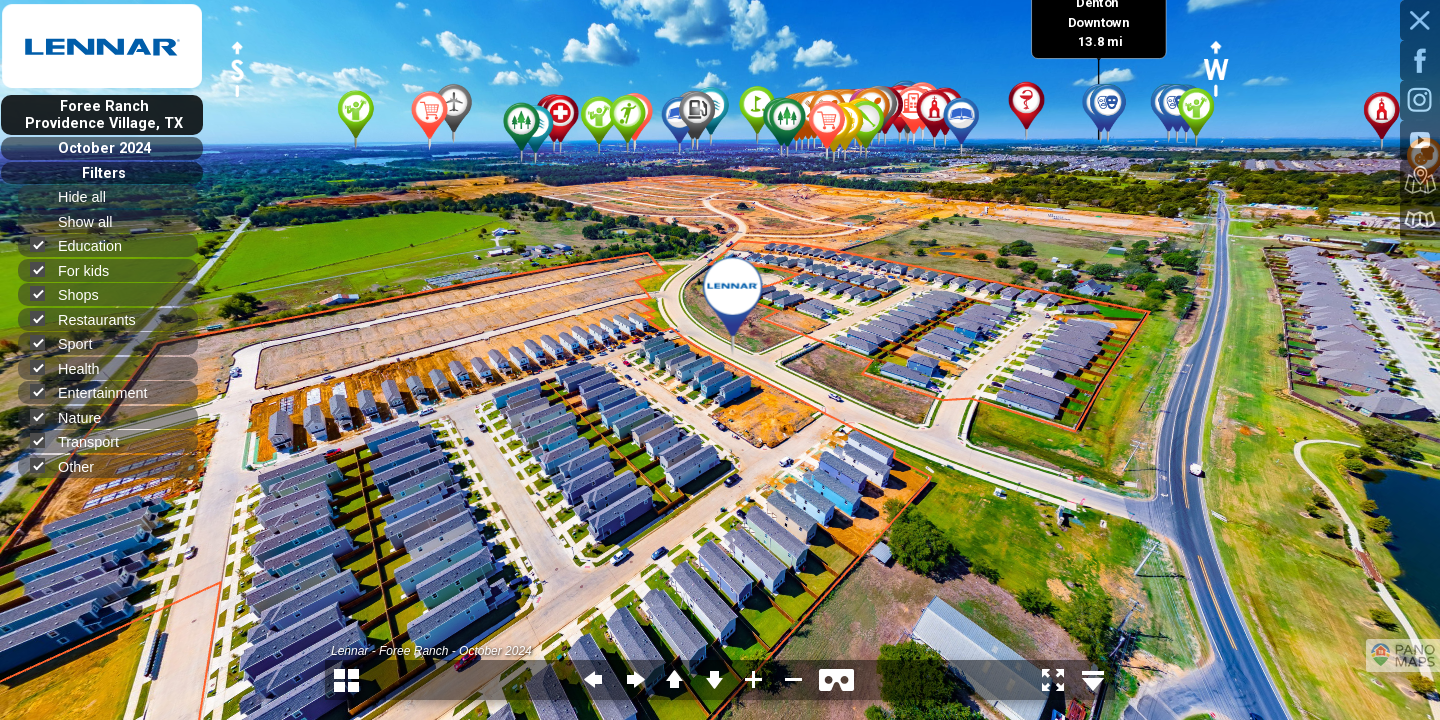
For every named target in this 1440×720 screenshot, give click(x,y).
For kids (78, 270)
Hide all (90, 197)
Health (73, 368)
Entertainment (97, 392)
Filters (104, 173)
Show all (93, 222)
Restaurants (91, 319)
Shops (73, 294)
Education (84, 245)
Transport (83, 441)
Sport (69, 343)
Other (70, 466)
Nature (74, 417)
